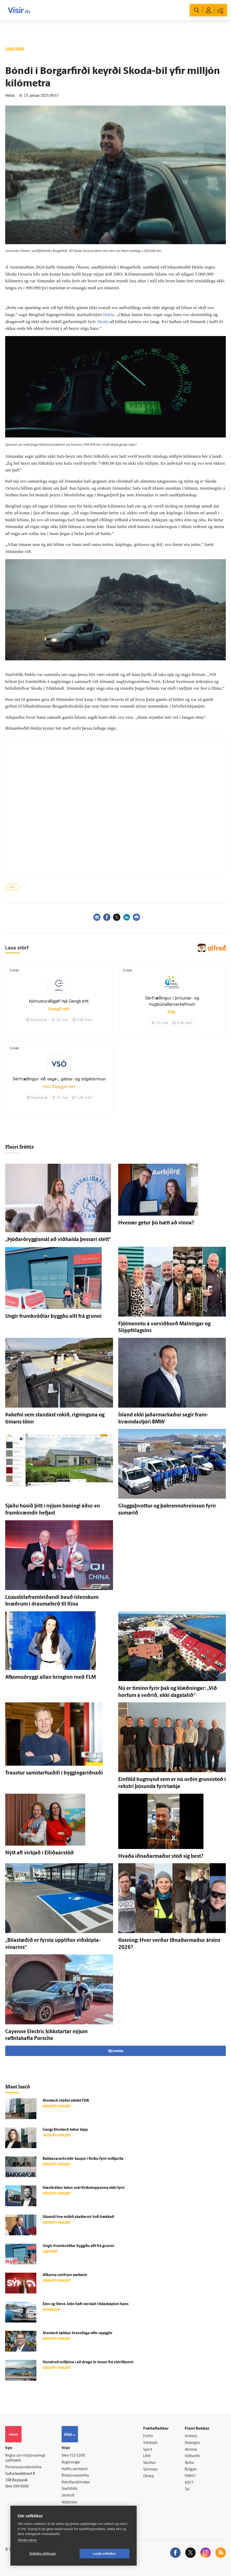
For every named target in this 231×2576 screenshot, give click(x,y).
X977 (189, 2483)
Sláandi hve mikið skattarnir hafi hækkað (78, 2217)
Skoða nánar (27, 2540)
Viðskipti (150, 2443)
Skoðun (149, 2463)
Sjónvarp (150, 2469)
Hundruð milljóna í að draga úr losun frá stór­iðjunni (88, 2362)
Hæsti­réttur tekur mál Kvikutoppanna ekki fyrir (84, 2188)
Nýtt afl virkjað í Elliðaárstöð (39, 1853)
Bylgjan (191, 2469)
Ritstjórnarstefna (75, 2476)
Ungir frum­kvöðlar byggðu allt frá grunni (53, 1316)
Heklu (108, 314)
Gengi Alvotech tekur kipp (65, 2130)
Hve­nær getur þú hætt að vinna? (156, 1223)
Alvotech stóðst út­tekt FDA (66, 2101)
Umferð (68, 2496)
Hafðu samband (74, 2469)
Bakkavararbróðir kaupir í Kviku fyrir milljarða (83, 2159)
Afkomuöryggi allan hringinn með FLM (50, 1677)
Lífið (146, 2456)
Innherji (191, 2436)
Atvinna (191, 2450)
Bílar (12, 887)
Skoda (102, 321)
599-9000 (21, 2487)
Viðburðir (192, 2456)
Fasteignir (192, 2443)
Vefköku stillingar (42, 2554)
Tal (187, 2489)
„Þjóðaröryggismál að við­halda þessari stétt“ (58, 1239)
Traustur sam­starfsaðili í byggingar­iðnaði (54, 1773)
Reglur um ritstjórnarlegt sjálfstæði (25, 2458)
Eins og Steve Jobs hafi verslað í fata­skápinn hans (86, 2304)
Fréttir (148, 2436)
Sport (147, 2450)
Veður (189, 2463)
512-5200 (77, 2456)
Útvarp (148, 2476)
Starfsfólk (69, 2489)
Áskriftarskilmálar (76, 2482)
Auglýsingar (71, 2462)
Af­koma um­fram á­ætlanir (65, 2275)
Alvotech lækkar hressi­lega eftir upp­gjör (78, 2333)
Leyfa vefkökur (104, 2554)
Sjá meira (115, 2051)
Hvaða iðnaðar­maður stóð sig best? (160, 1856)
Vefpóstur (69, 2502)
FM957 (190, 2476)
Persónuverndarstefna (23, 2467)
